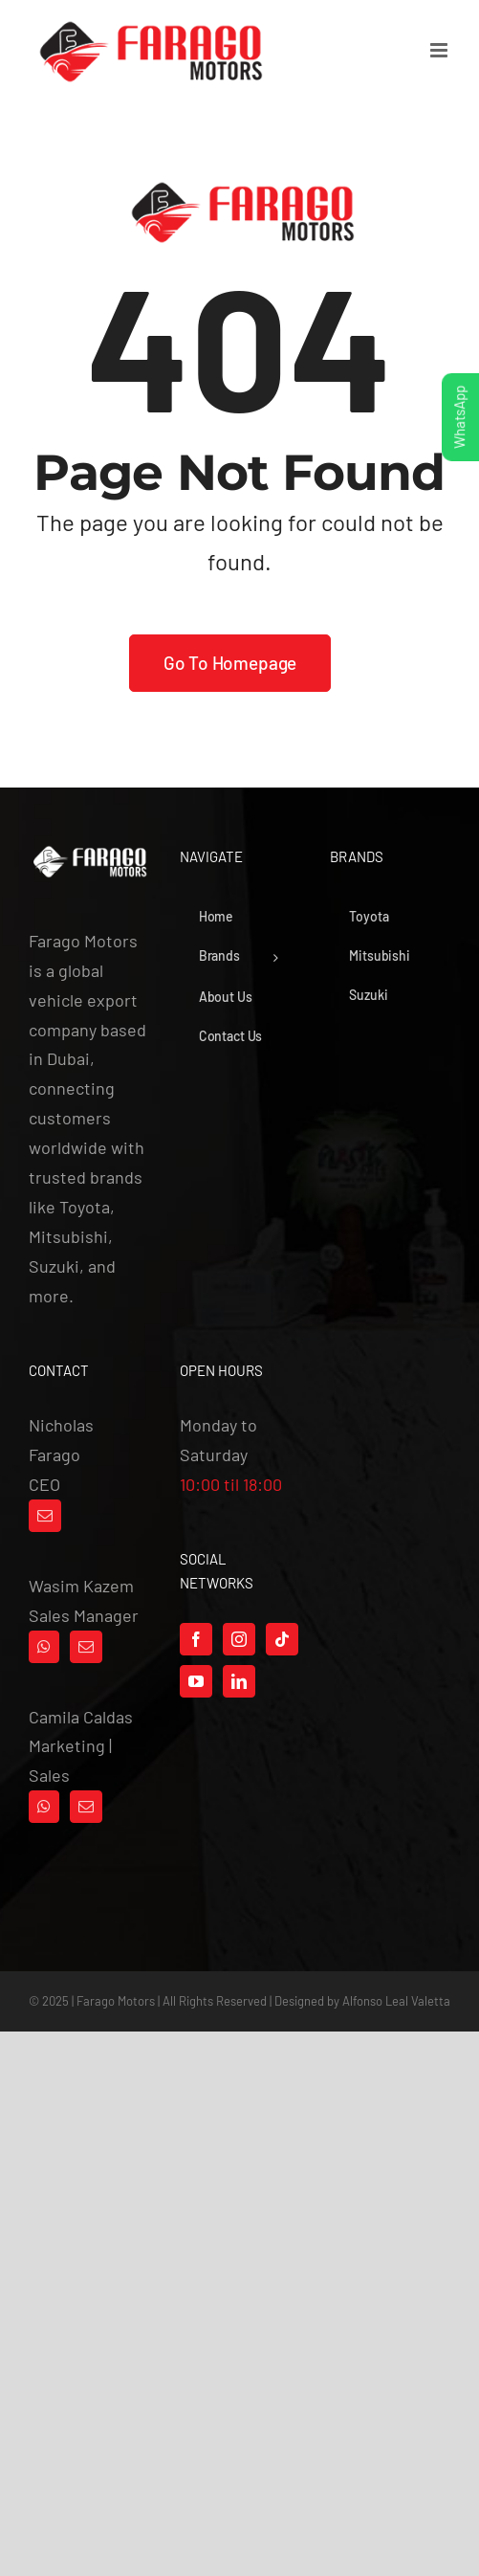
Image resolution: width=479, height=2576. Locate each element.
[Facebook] (196, 1639)
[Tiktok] (282, 1639)
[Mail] (45, 1515)
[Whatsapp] (44, 1647)
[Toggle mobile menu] (440, 50)
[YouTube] (196, 1681)
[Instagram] (239, 1639)
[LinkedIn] (239, 1681)
